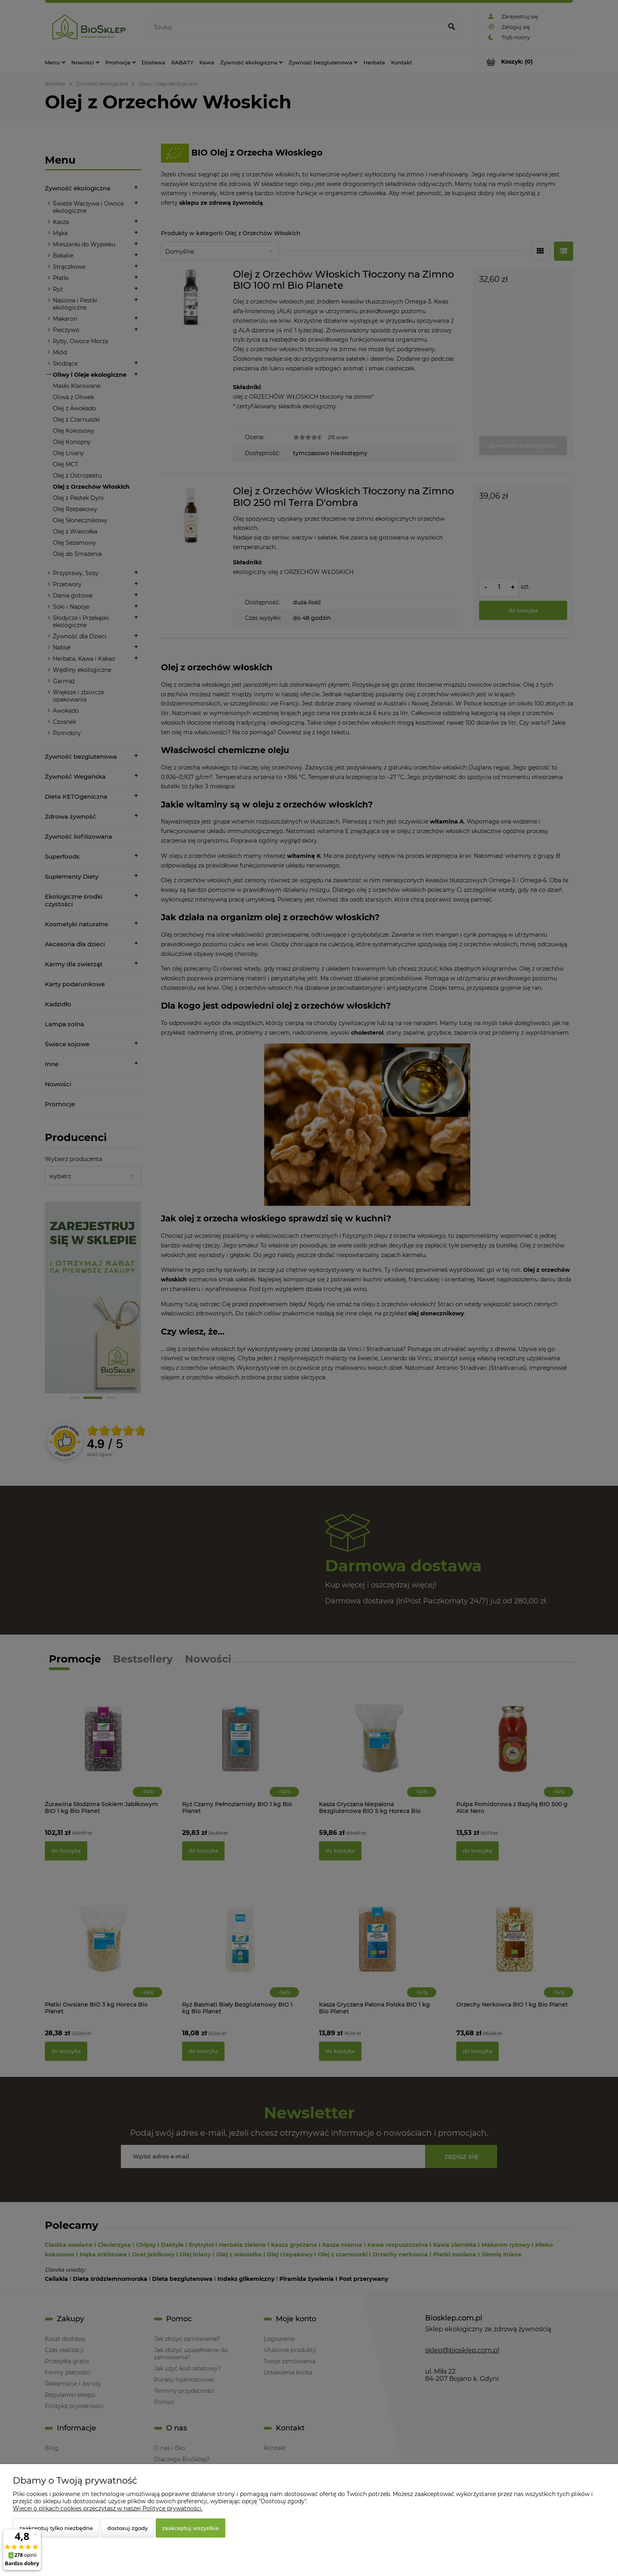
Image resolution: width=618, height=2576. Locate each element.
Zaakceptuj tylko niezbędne (56, 2528)
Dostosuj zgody (127, 2528)
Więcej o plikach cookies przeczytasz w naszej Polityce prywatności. (108, 2508)
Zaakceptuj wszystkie (190, 2528)
